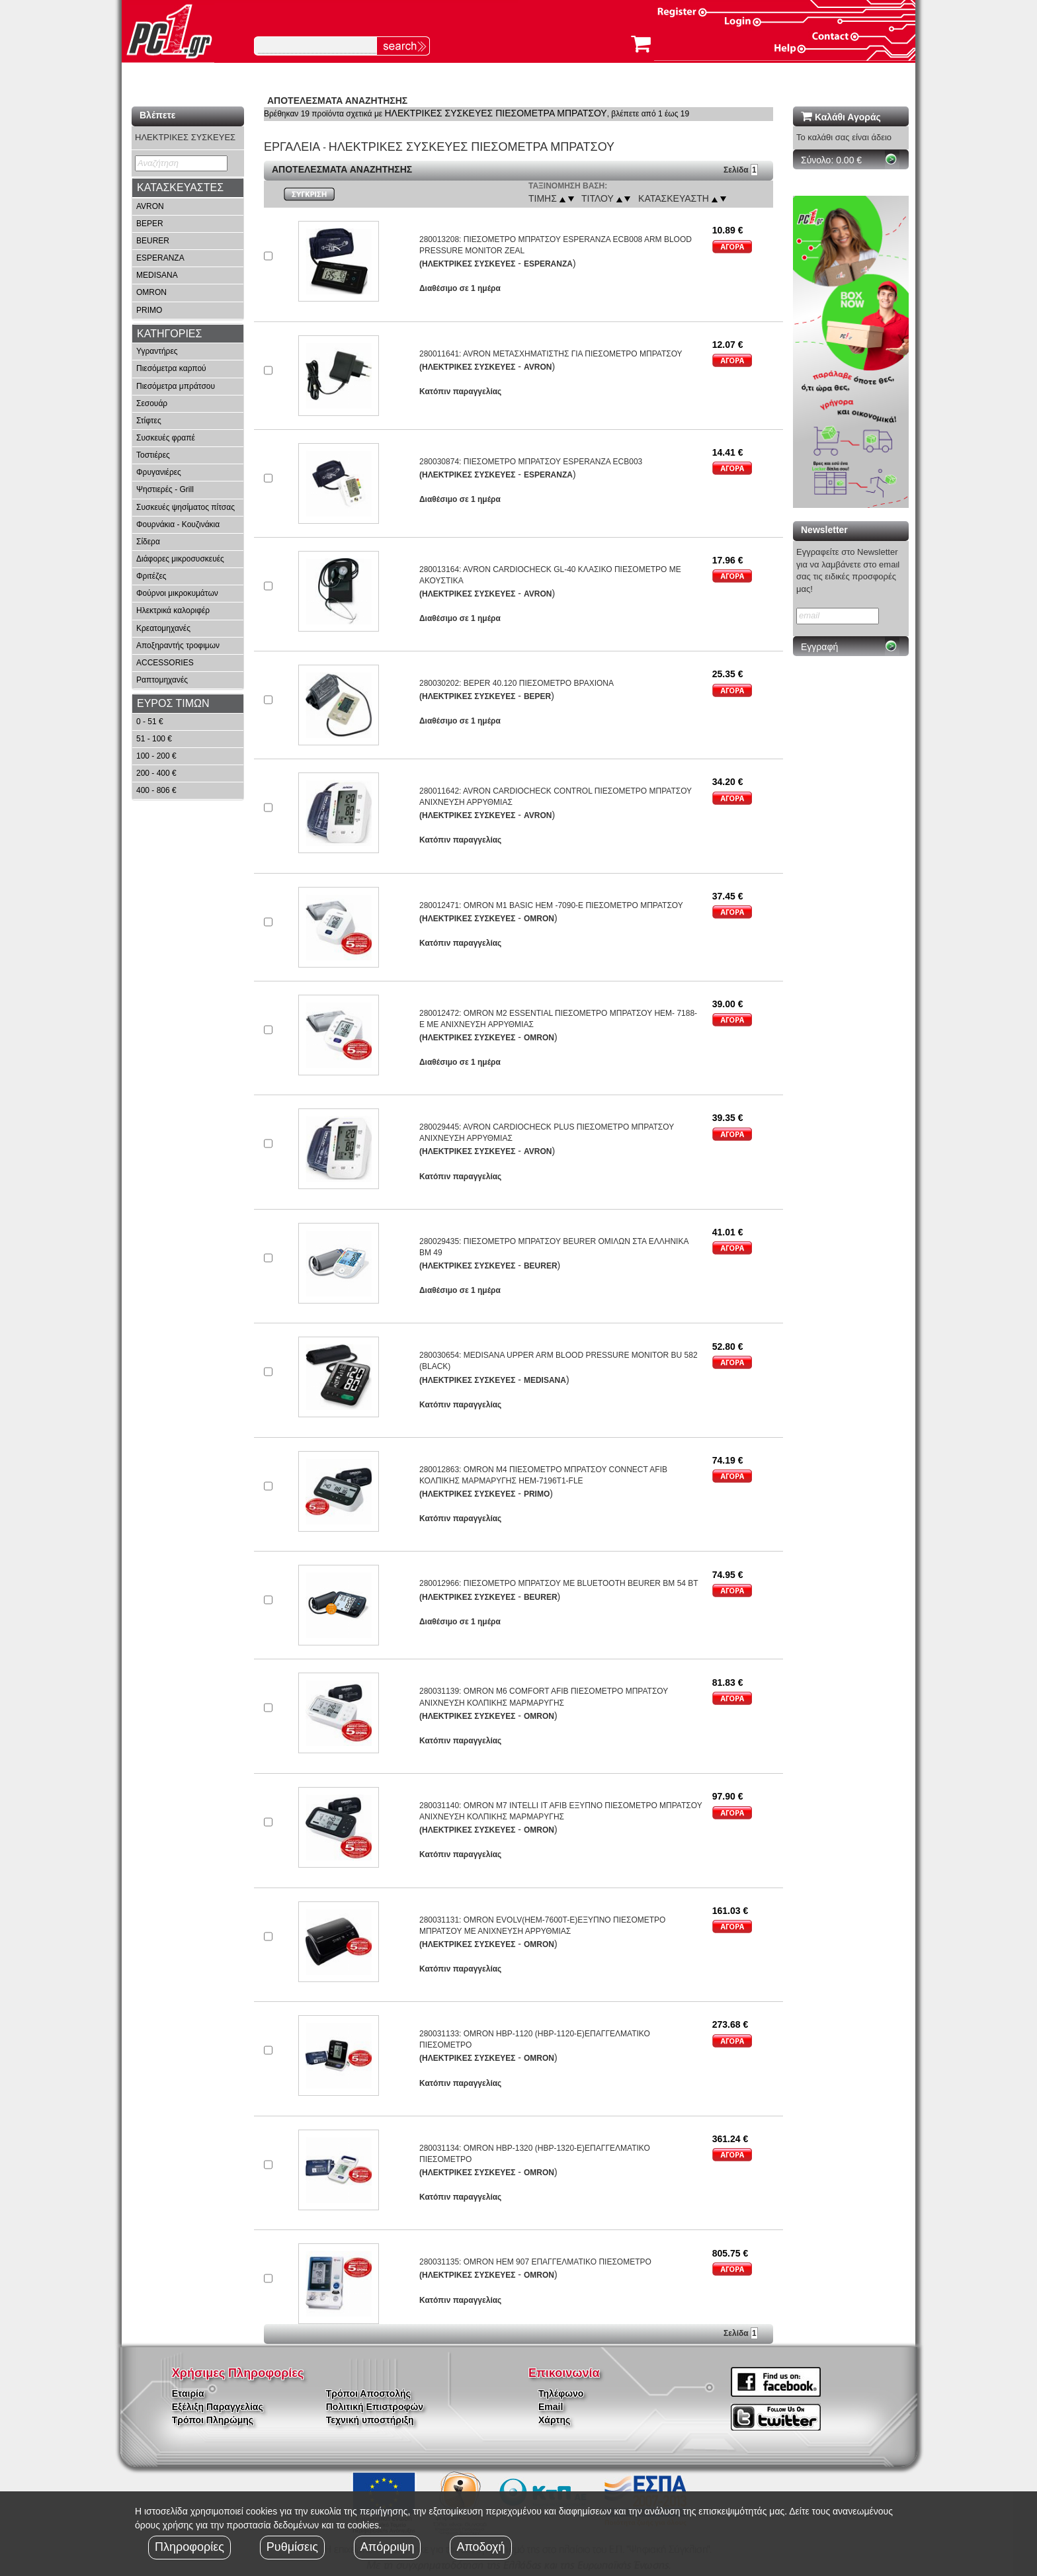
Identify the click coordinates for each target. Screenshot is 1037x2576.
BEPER (149, 223)
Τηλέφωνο (560, 2393)
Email (550, 2406)
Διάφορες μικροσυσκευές (180, 558)
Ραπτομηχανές (162, 680)
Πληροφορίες (189, 2547)
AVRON (150, 206)
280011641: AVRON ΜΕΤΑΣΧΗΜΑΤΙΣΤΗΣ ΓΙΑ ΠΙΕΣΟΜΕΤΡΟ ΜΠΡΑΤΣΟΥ (551, 353)
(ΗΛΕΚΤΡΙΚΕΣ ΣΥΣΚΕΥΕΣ (467, 264)
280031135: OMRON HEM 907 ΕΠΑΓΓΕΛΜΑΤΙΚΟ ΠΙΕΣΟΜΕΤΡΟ (535, 2261)
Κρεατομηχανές (163, 628)
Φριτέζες (151, 576)
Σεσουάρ (151, 403)
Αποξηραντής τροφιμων (178, 645)
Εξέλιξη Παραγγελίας (217, 2406)
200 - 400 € (156, 773)
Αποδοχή (480, 2547)
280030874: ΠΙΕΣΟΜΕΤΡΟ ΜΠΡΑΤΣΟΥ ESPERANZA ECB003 (530, 461)
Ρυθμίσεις (292, 2547)
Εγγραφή (819, 647)
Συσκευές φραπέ (165, 437)
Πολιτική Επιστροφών (374, 2406)
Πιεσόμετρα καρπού (171, 368)
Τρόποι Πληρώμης (212, 2420)
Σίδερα (148, 541)
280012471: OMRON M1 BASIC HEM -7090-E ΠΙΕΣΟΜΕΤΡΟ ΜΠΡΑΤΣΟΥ (551, 905)
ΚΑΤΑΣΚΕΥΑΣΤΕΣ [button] (180, 187)
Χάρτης (554, 2420)
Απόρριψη (387, 2547)
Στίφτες (148, 420)
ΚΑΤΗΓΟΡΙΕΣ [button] (169, 333)
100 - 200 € (156, 756)
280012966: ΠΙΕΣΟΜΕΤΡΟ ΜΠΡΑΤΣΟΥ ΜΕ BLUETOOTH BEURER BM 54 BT (558, 1583)
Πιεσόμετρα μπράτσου (175, 386)
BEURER (152, 240)
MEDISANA (157, 275)
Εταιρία (188, 2393)
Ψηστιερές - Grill (165, 489)
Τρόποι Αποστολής (368, 2393)
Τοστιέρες (153, 455)
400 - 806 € (156, 790)
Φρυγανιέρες (158, 472)
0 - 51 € (149, 721)
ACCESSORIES (165, 662)
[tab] (187, 188)
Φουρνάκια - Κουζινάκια (178, 524)
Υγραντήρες (157, 351)
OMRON (151, 292)
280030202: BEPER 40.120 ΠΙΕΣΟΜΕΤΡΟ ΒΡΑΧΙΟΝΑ (516, 683)
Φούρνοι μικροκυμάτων (177, 593)
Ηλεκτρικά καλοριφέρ (173, 610)
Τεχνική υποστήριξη (370, 2420)
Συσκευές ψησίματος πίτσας (185, 507)
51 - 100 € (154, 738)
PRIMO (149, 310)
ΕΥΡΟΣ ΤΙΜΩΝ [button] (173, 703)
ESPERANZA (160, 258)
